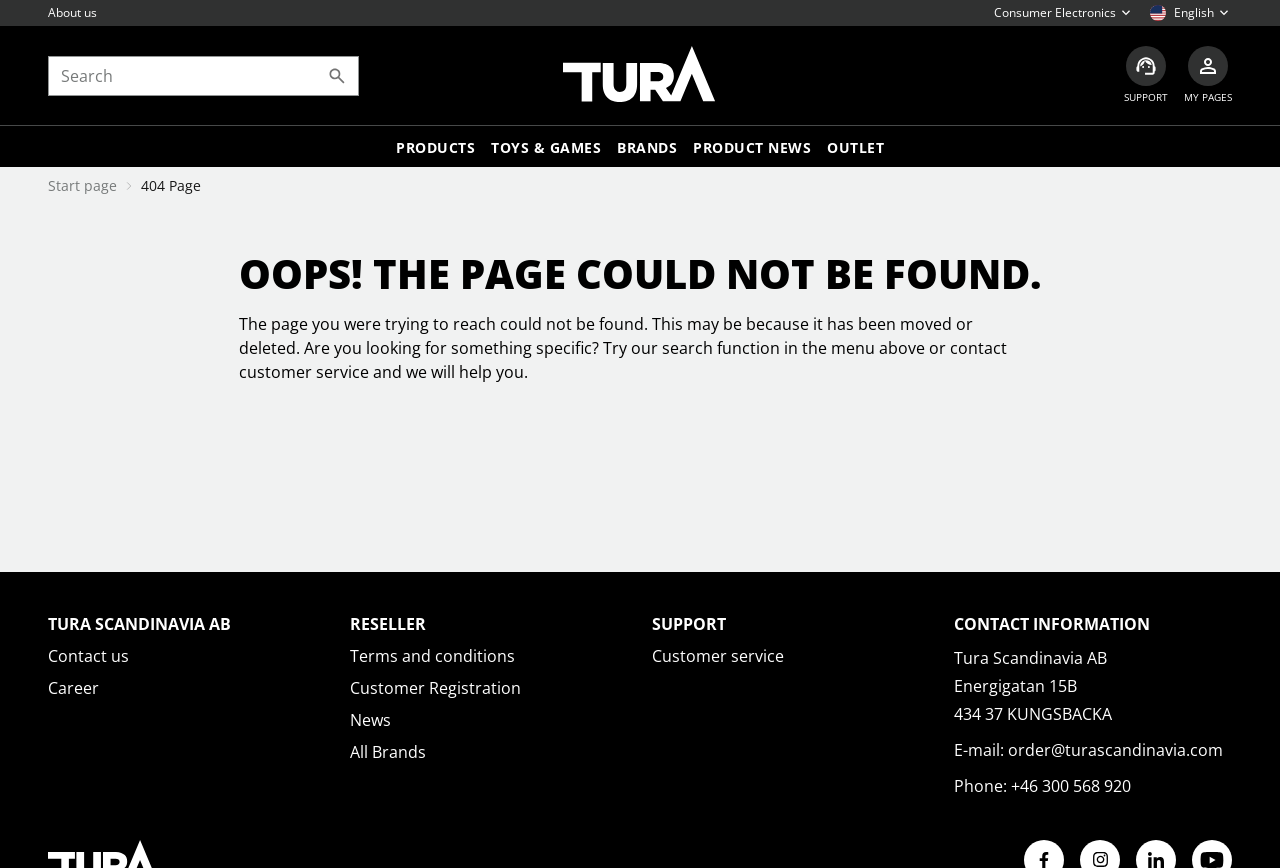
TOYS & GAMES (546, 147)
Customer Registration (435, 688)
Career (73, 688)
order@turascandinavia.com (1115, 750)
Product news (752, 147)
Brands (647, 147)
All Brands (388, 752)
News (370, 720)
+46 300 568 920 (1071, 786)
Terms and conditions (432, 656)
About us (72, 12)
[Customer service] (1146, 75)
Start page (82, 185)
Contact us (88, 656)
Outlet (855, 147)
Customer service (718, 656)
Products (435, 147)
